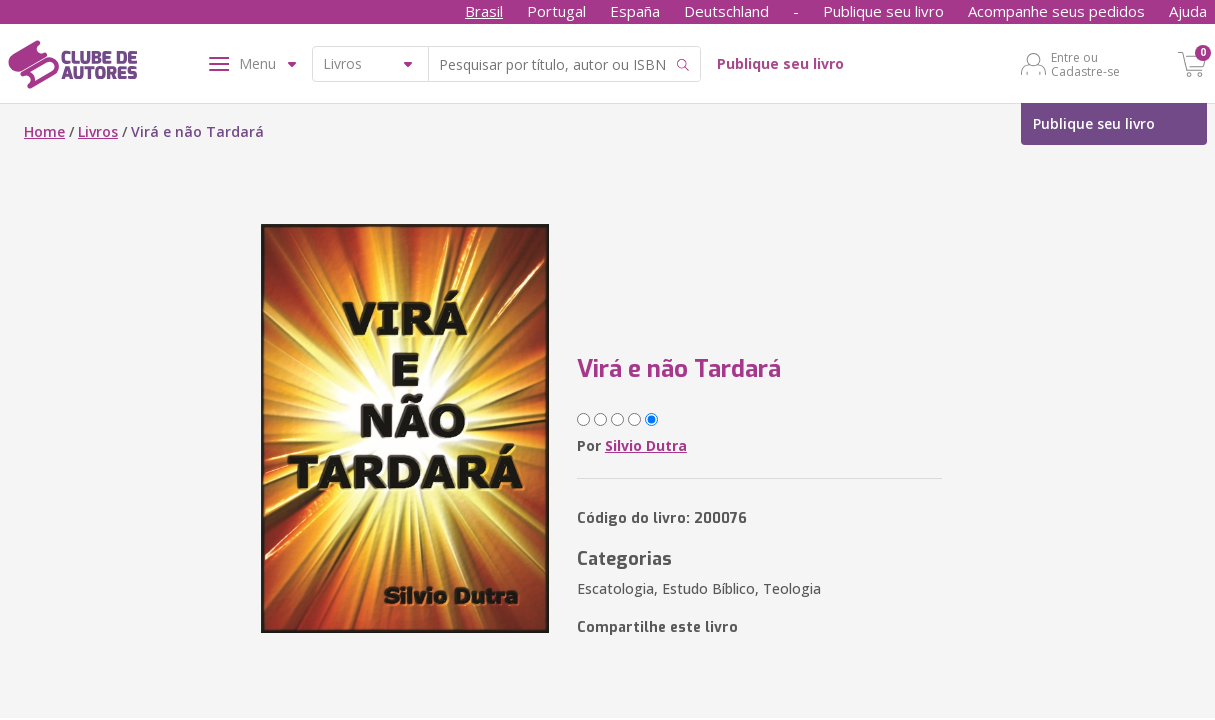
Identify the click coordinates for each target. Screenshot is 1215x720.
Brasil (484, 11)
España (635, 11)
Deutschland (726, 11)
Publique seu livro (883, 11)
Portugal (556, 11)
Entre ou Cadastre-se (1085, 64)
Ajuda (1188, 11)
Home (44, 131)
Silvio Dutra (646, 445)
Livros (98, 131)
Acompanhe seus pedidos (1056, 11)
